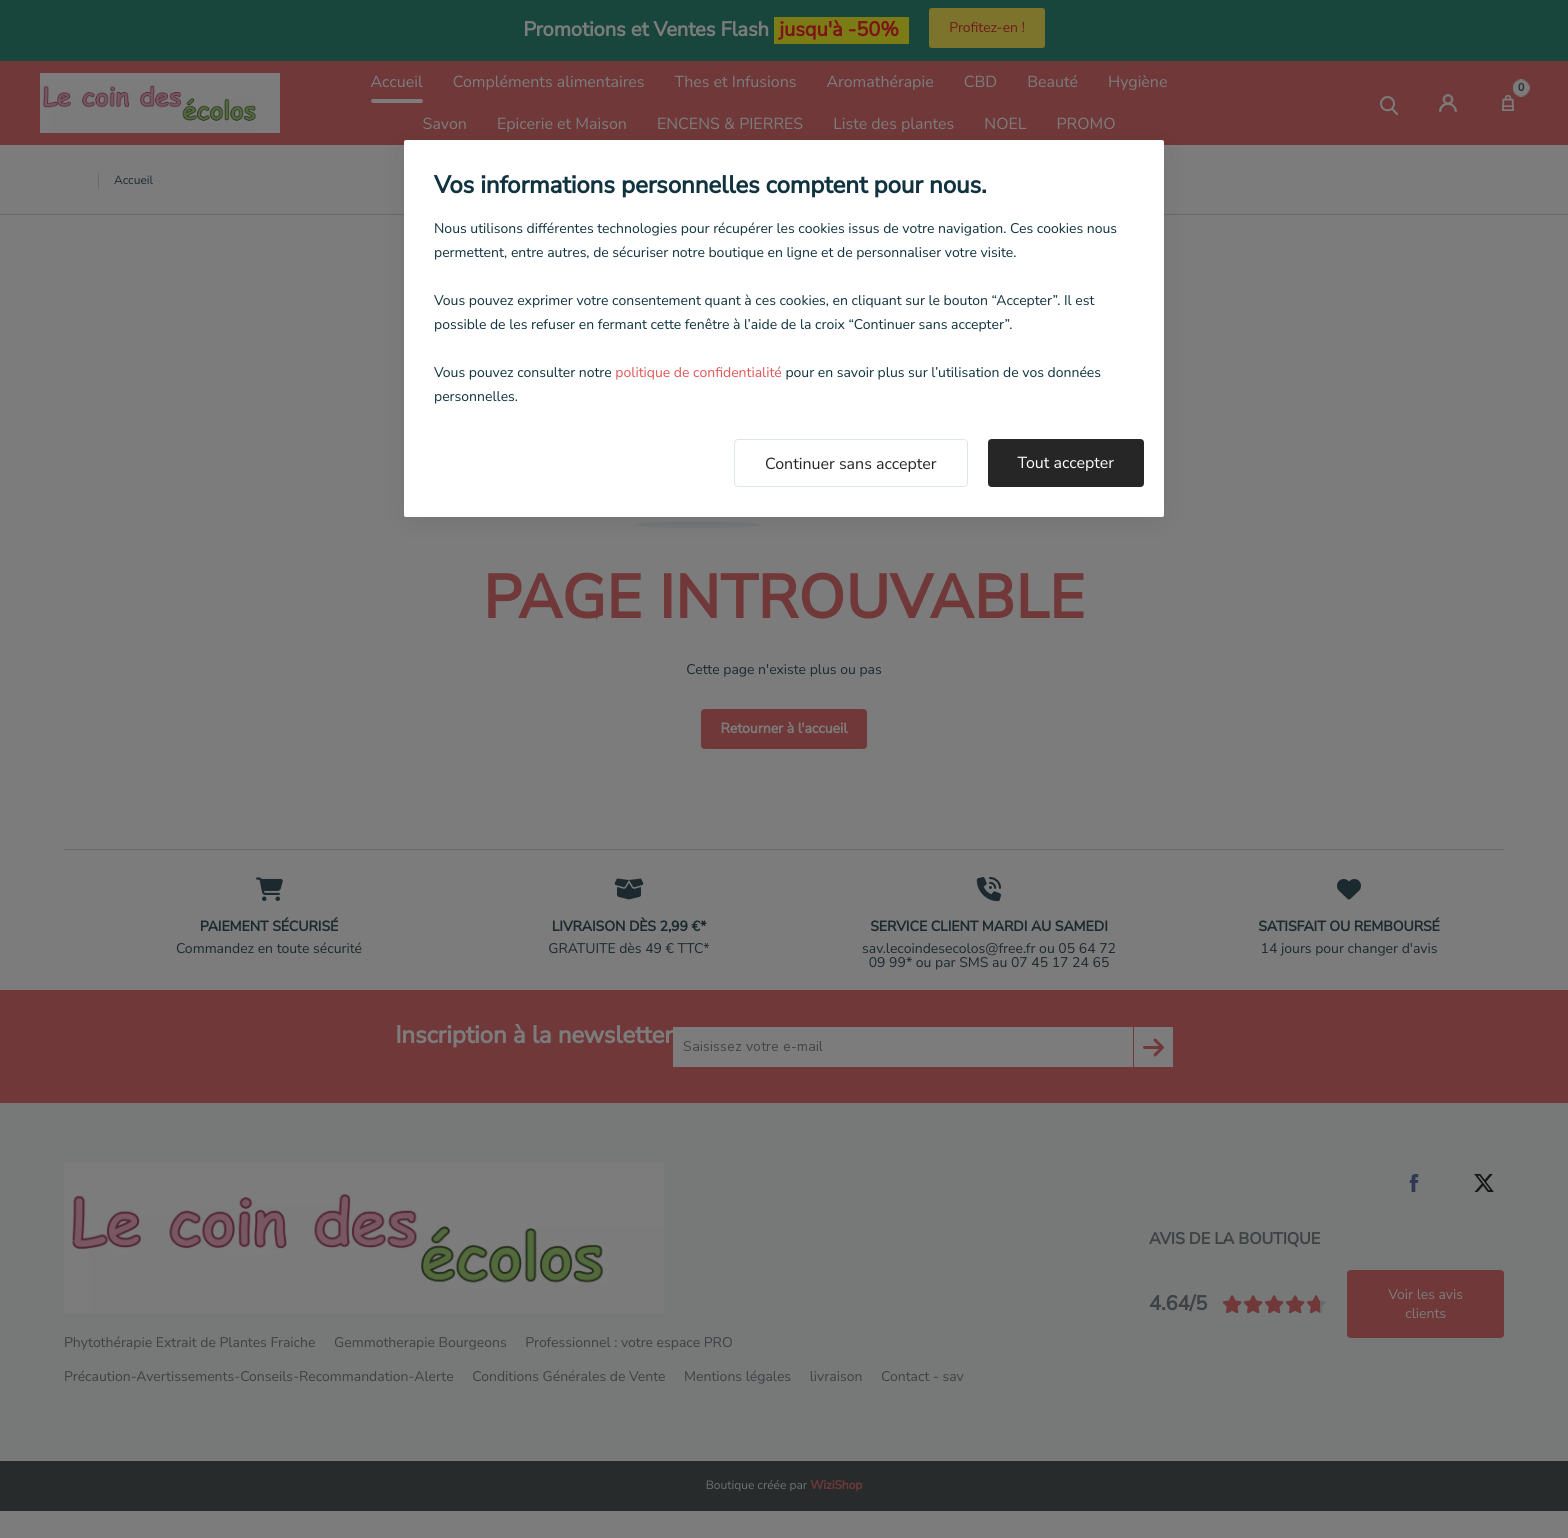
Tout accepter (1066, 463)
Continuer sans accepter (851, 464)
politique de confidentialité (698, 372)
